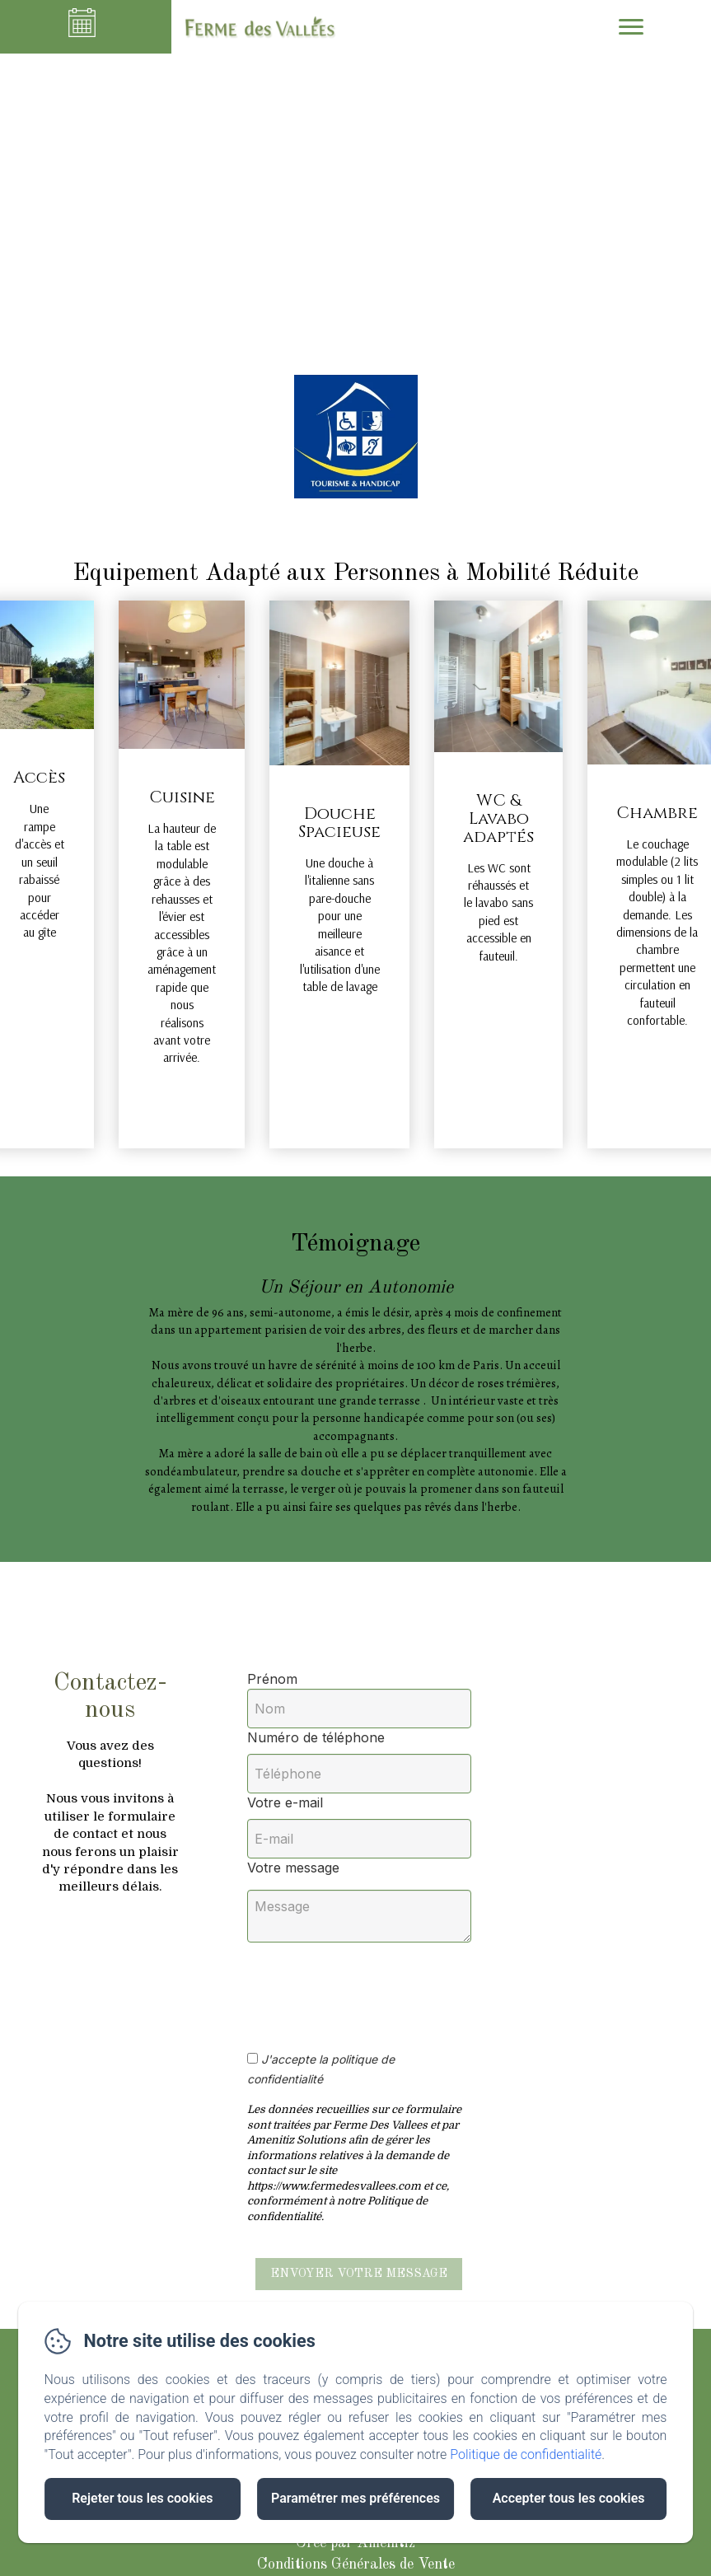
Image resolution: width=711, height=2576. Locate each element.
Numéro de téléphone (316, 1737)
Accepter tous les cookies (569, 2498)
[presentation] (385, 1988)
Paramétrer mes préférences (355, 2498)
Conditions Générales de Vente (356, 2564)
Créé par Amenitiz (355, 2543)
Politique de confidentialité (525, 2454)
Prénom (272, 1679)
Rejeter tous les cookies (142, 2498)
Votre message (293, 1867)
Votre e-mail (285, 1802)
